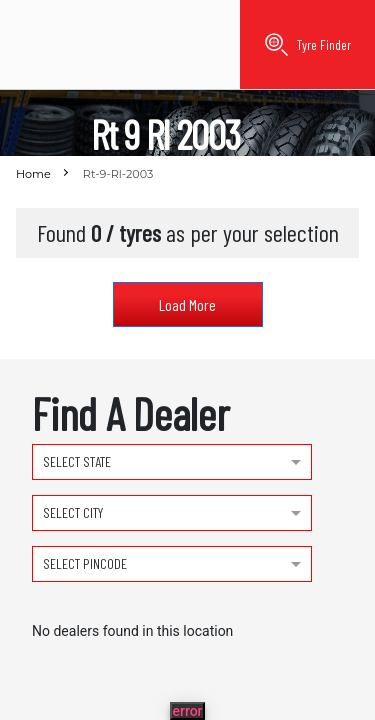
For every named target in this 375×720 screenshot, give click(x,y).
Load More (187, 304)
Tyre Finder (307, 44)
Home (33, 174)
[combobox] (172, 460)
